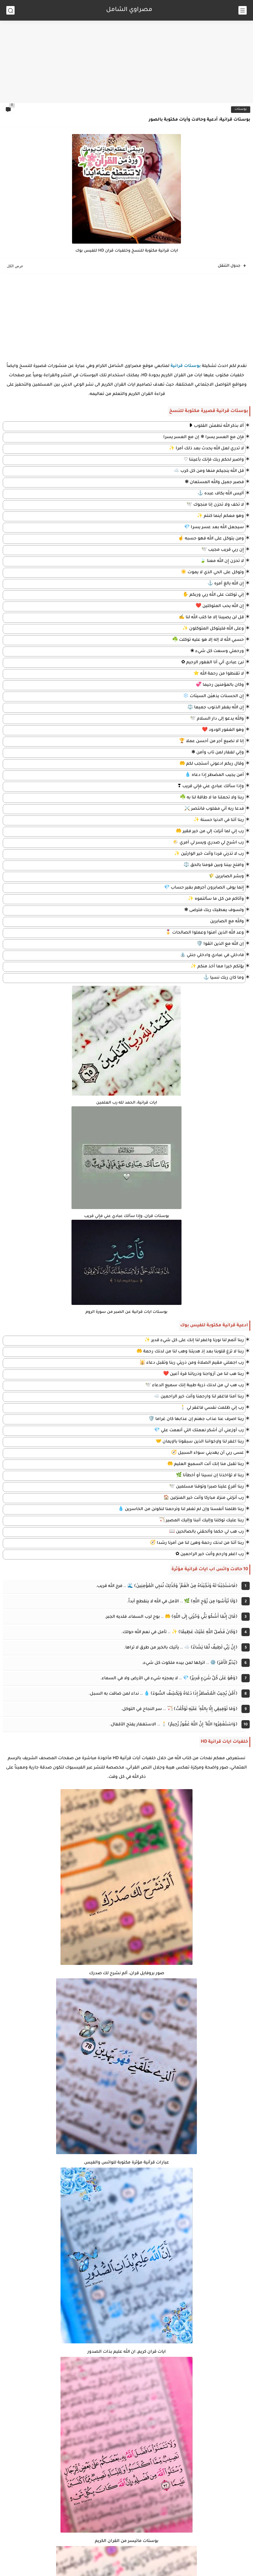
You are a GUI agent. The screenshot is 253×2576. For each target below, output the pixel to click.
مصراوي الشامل (129, 10)
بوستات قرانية (185, 366)
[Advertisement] (126, 60)
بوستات (241, 109)
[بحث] (10, 10)
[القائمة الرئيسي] (242, 10)
